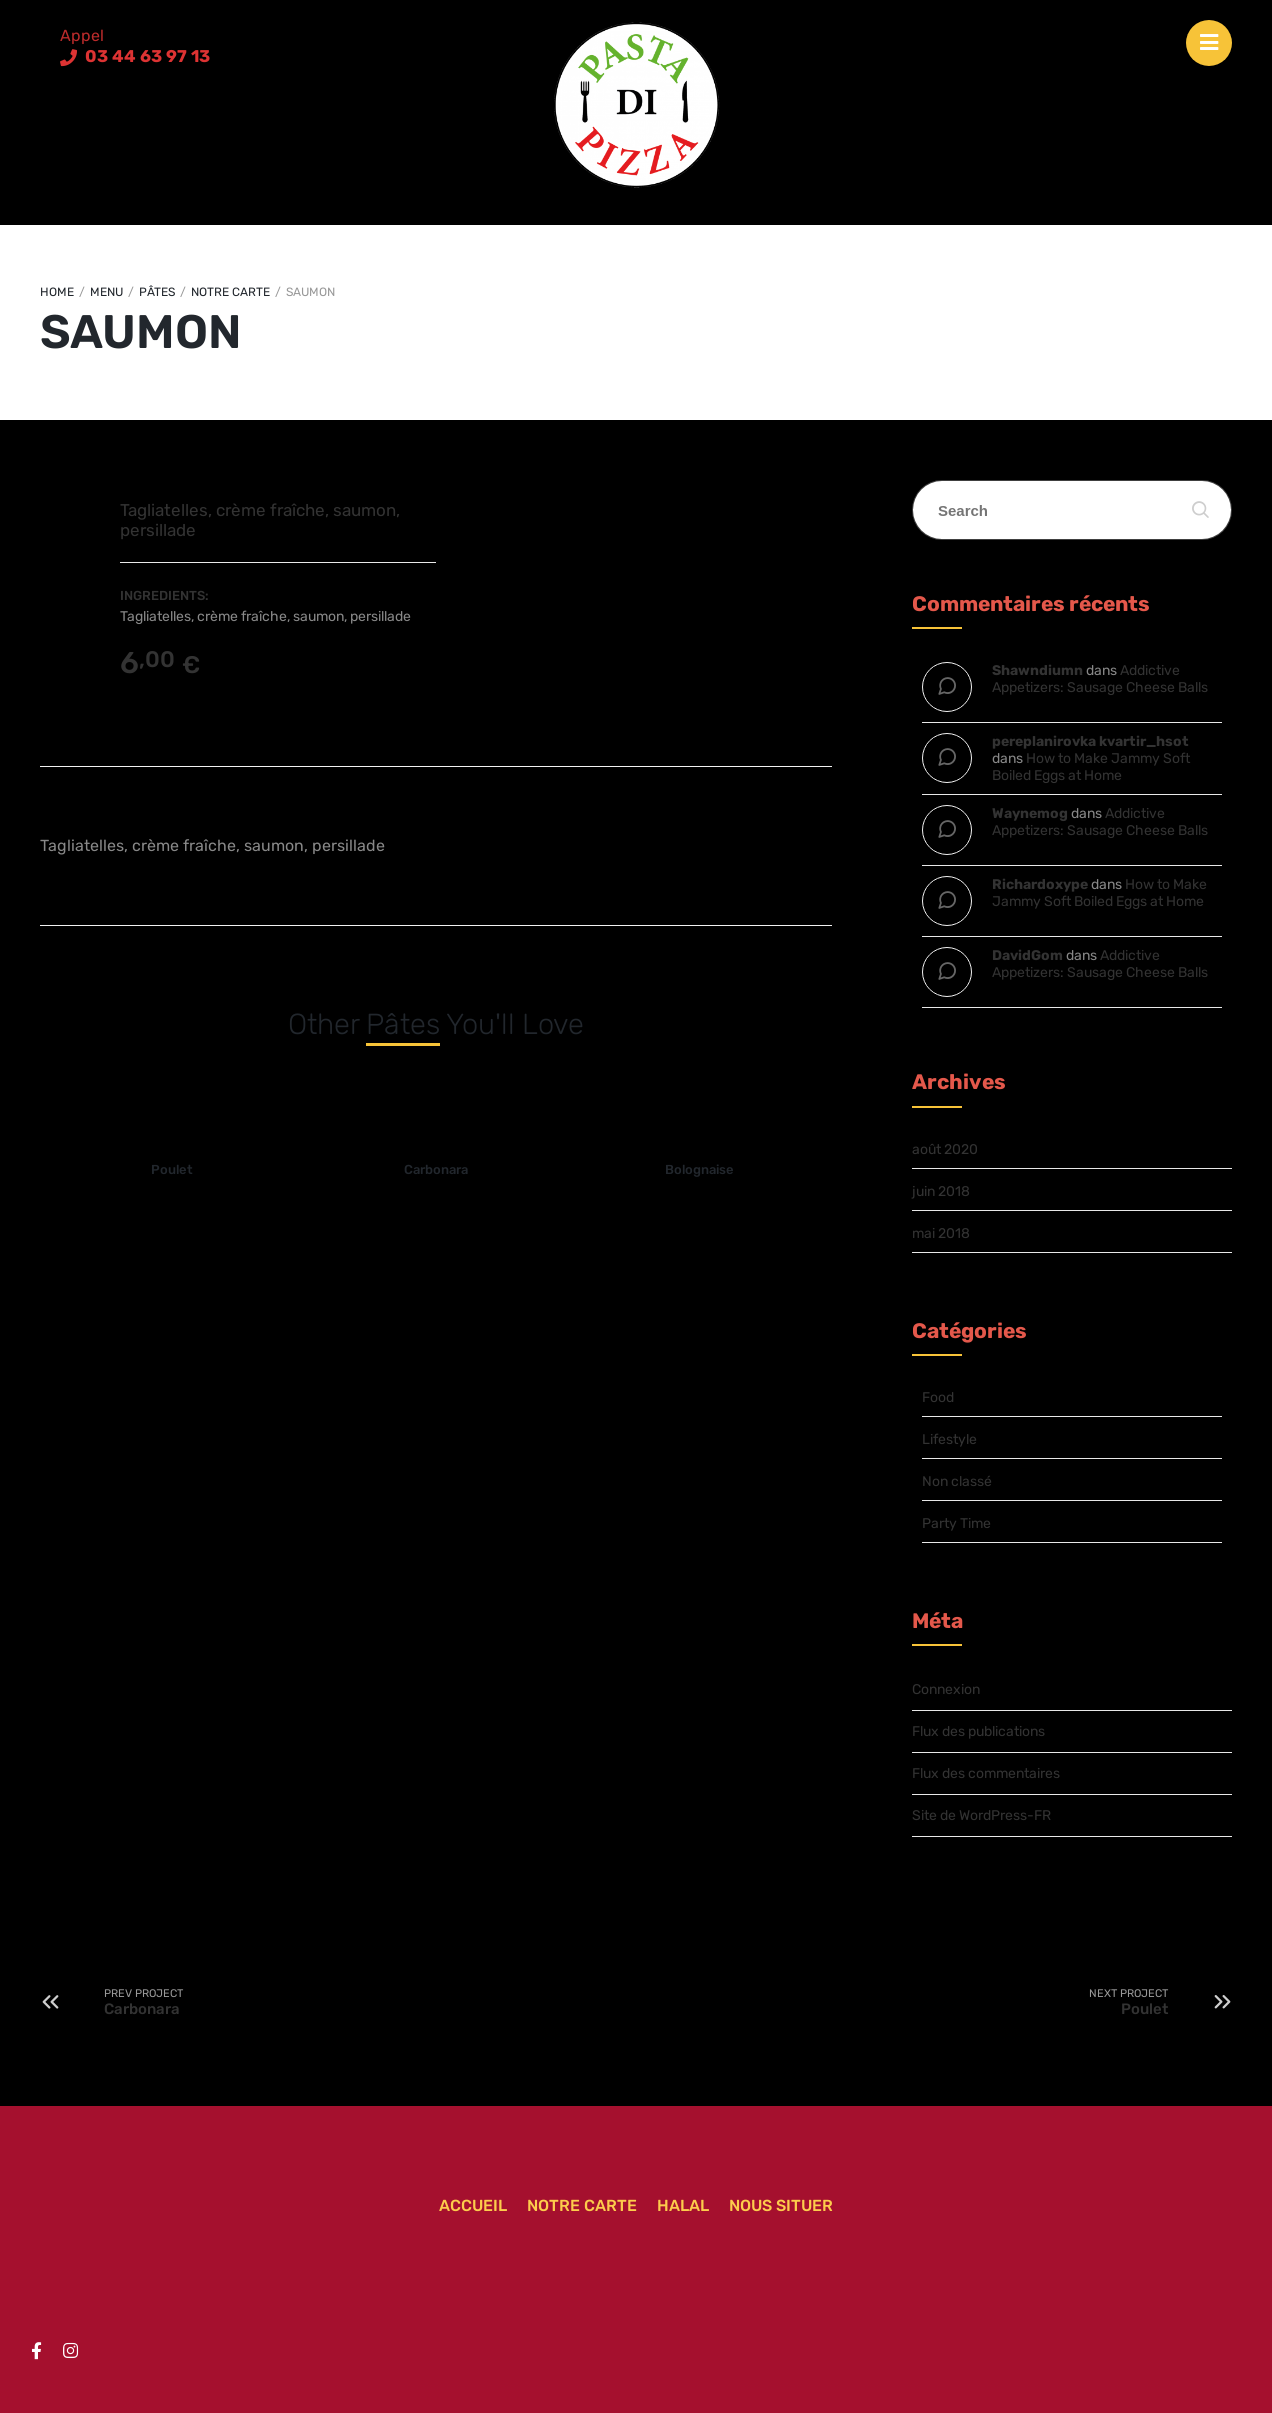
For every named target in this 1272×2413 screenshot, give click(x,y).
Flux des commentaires (986, 1773)
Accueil (473, 2205)
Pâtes (157, 292)
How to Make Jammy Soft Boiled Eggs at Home (1091, 767)
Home (57, 292)
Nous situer (781, 2205)
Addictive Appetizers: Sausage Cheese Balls (1100, 679)
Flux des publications (978, 1731)
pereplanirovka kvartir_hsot (1090, 741)
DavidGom (1027, 955)
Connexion (946, 1689)
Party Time (956, 1523)
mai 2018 (941, 1233)
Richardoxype (1040, 884)
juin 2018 (941, 1191)
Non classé (957, 1481)
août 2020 (945, 1149)
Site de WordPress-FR (981, 1815)
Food (938, 1397)
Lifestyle (949, 1439)
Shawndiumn (1037, 670)
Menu (106, 292)
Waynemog (1030, 813)
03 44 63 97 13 (145, 56)
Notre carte (230, 292)
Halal (683, 2205)
